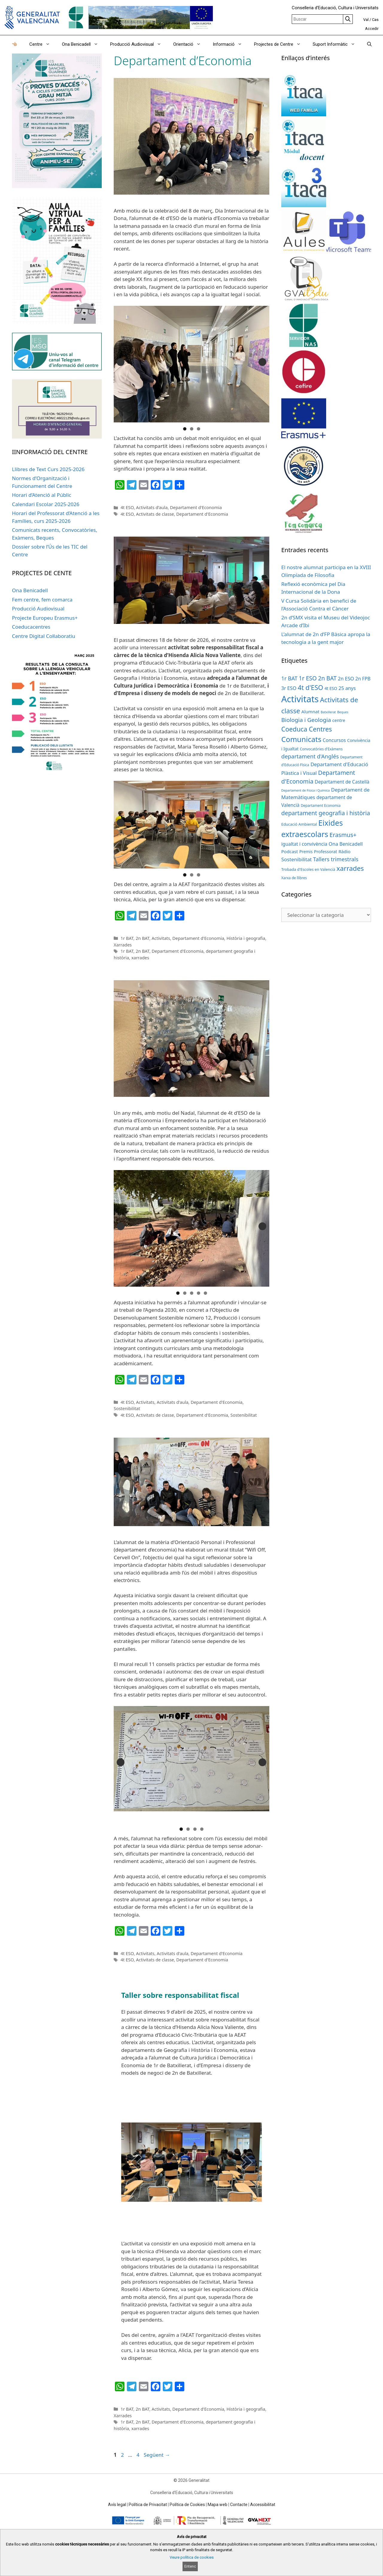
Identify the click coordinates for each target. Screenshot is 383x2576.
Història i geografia (246, 938)
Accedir (372, 28)
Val (366, 19)
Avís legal (117, 2504)
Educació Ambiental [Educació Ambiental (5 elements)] (299, 824)
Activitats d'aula (152, 507)
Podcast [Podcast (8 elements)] (289, 851)
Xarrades (123, 945)
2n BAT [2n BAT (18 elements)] (327, 678)
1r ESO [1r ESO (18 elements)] (308, 678)
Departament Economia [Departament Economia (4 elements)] (321, 805)
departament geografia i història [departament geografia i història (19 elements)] (325, 813)
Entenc (190, 2566)
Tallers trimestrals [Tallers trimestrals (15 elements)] (335, 859)
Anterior (120, 362)
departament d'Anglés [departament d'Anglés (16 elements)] (310, 756)
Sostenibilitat (127, 1408)
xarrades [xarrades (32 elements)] (350, 868)
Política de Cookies (187, 2504)
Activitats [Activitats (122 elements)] (300, 699)
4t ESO (127, 507)
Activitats (161, 938)
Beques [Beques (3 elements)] (342, 712)
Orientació (190, 44)
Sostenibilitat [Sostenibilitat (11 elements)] (296, 859)
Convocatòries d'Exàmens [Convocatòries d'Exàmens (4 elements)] (321, 748)
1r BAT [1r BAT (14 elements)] (289, 678)
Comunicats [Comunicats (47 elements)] (301, 739)
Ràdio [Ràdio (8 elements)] (344, 851)
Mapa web (217, 2504)
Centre (42, 44)
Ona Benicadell (83, 44)
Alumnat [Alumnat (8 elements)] (310, 711)
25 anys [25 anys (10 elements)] (347, 688)
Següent (262, 362)
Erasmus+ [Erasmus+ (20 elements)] (342, 835)
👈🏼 (14, 44)
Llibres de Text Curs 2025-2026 (48, 469)
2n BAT (142, 938)
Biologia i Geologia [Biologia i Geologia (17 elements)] (306, 720)
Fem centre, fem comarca (42, 599)
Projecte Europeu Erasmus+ (45, 617)
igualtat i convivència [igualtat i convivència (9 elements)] (304, 844)
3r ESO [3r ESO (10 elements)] (289, 688)
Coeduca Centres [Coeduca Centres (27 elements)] (306, 729)
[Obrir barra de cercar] (369, 44)
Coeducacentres (31, 626)
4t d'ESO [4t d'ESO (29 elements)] (310, 687)
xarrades (140, 958)
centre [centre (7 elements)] (338, 720)
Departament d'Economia (196, 507)
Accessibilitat (262, 2504)
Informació (230, 44)
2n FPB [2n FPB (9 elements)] (362, 678)
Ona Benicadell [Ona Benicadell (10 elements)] (346, 844)
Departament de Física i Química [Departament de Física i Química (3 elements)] (305, 790)
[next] (247, 2162)
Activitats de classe (155, 514)
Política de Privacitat (148, 2504)
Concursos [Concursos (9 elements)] (334, 740)
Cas (375, 19)
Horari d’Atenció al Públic (41, 494)
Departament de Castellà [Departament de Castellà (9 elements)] (342, 781)
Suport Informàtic (337, 44)
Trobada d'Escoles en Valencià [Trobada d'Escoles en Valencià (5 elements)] (308, 869)
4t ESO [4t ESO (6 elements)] (330, 688)
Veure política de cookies (192, 2557)
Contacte (238, 2504)
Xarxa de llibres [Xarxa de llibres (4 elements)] (294, 877)
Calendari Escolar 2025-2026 (45, 504)
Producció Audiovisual (138, 44)
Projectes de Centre (280, 44)
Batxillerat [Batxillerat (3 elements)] (328, 712)
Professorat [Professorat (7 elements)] (325, 851)
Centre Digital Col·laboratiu (43, 636)
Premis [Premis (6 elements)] (306, 851)
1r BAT (127, 938)
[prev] (136, 2162)
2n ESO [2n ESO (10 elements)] (346, 678)
